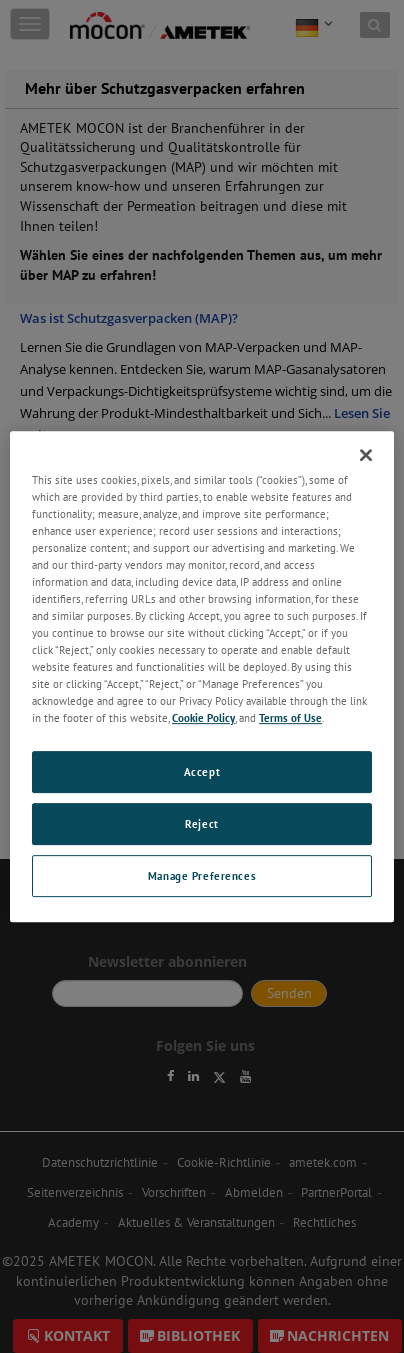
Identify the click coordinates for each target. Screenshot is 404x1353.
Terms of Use (290, 718)
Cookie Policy (203, 718)
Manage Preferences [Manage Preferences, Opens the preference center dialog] (202, 875)
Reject (201, 824)
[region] (202, 677)
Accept (202, 772)
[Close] (366, 455)
